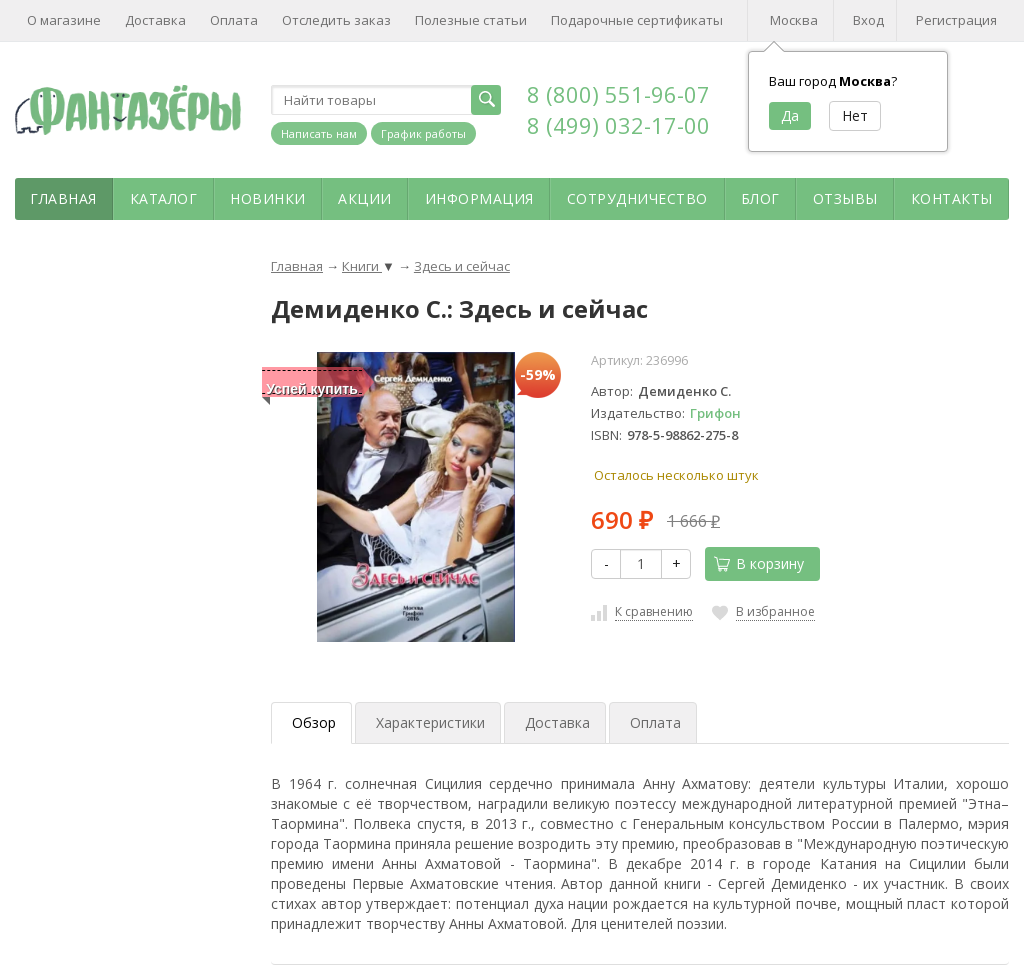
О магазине (64, 20)
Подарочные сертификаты (637, 20)
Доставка (155, 20)
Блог (760, 198)
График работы (423, 133)
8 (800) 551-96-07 (618, 94)
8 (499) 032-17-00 (618, 125)
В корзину (759, 563)
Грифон (715, 413)
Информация (479, 198)
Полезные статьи (471, 20)
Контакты (952, 198)
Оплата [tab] (655, 722)
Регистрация (956, 20)
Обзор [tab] (314, 722)
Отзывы (845, 198)
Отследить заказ (336, 20)
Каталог (164, 198)
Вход (868, 20)
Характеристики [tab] (430, 722)
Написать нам (319, 133)
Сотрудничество (637, 198)
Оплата (234, 20)
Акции (365, 198)
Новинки (268, 198)
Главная (63, 198)
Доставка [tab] (557, 722)
